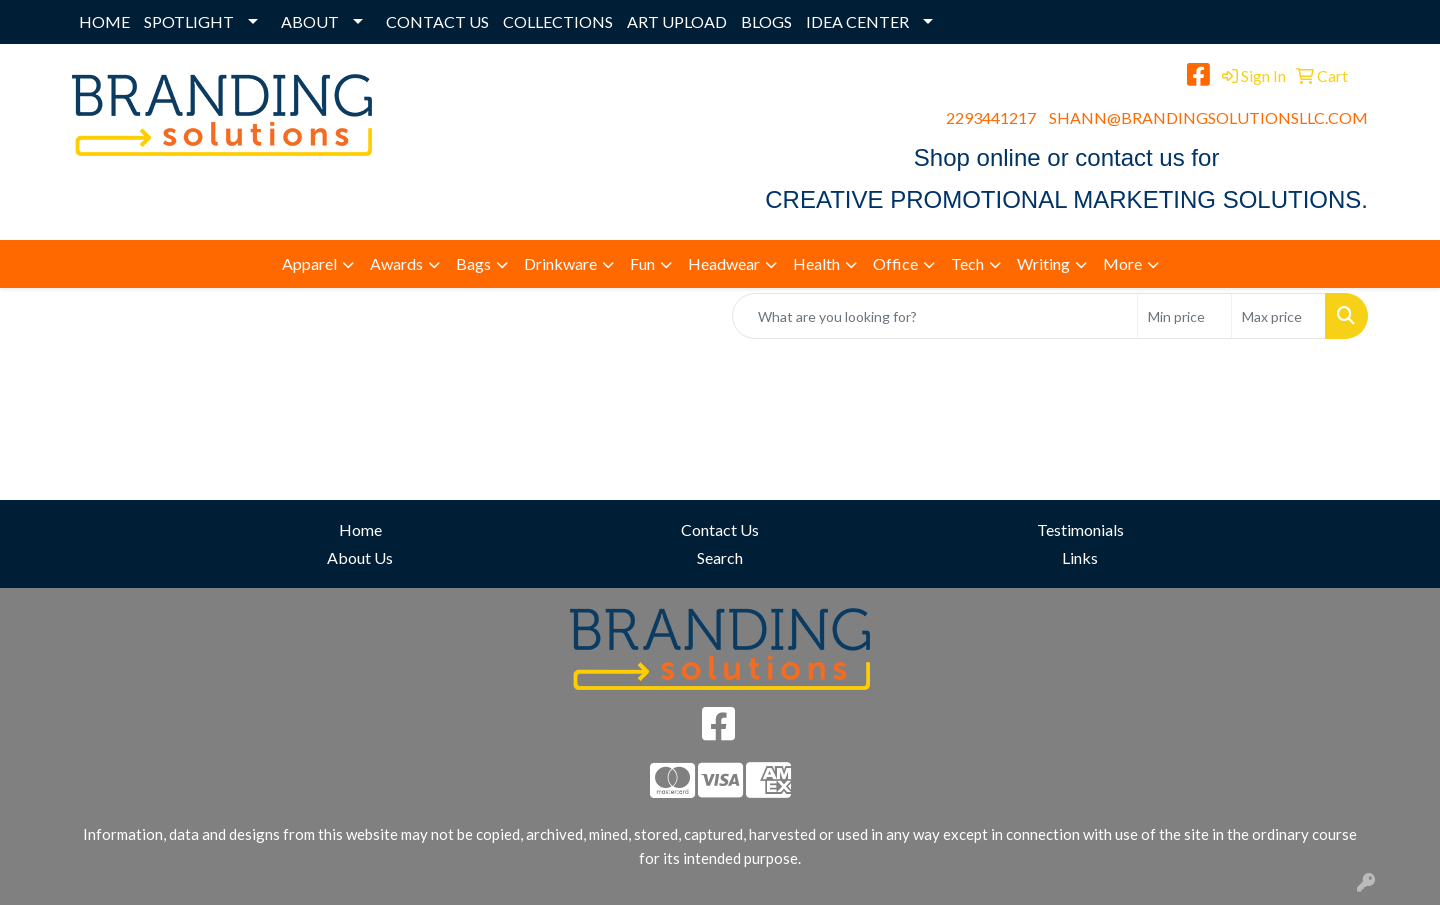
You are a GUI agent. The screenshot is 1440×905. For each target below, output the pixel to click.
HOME (104, 21)
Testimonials (1080, 529)
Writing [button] (1043, 263)
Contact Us (720, 529)
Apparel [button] (309, 263)
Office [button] (895, 263)
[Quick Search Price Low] (1184, 316)
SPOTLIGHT (189, 21)
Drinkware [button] (560, 263)
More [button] (1122, 263)
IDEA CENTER (857, 21)
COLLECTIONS (558, 21)
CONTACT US (437, 21)
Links (1080, 557)
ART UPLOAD (677, 21)
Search (720, 557)
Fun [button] (642, 263)
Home (360, 529)
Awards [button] (396, 263)
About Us (360, 557)
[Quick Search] (935, 316)
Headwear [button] (724, 263)
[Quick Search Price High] (1278, 316)
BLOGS (766, 21)
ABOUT (310, 21)
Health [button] (816, 263)
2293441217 (991, 117)
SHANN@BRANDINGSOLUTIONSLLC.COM (1208, 117)
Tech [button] (967, 263)
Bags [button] (473, 263)
